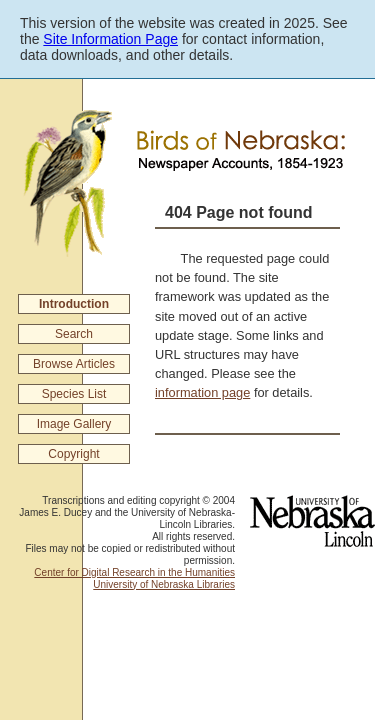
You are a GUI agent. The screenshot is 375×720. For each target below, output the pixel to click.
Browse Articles (74, 364)
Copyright (73, 454)
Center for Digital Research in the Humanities (134, 572)
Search (74, 334)
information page (202, 392)
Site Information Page (110, 39)
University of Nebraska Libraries (164, 584)
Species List (74, 394)
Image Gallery (74, 424)
